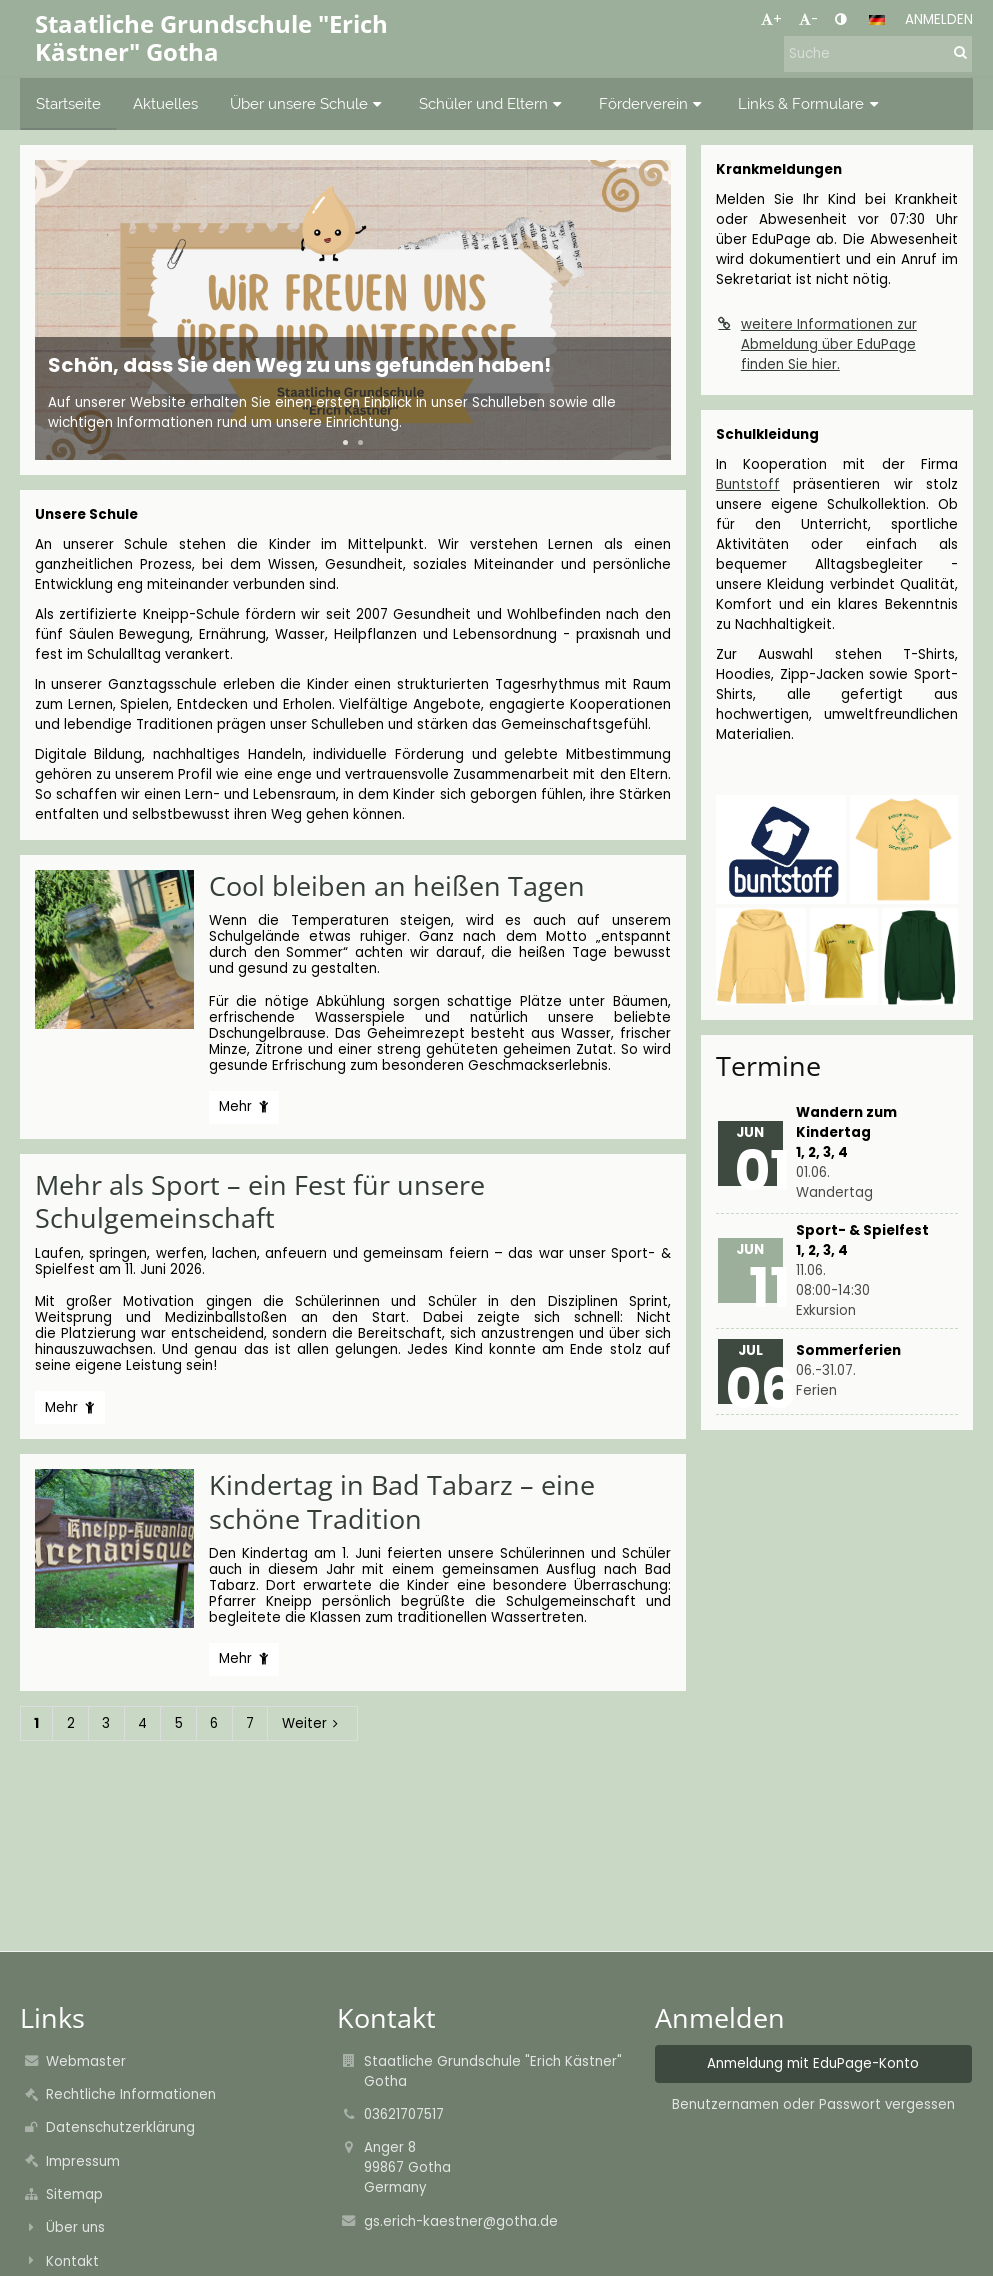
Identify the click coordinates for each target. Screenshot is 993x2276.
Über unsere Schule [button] (308, 103)
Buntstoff (748, 484)
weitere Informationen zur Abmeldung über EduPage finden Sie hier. (816, 344)
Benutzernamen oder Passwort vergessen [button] (813, 2104)
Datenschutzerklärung (120, 2127)
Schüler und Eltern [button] (493, 103)
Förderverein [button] (653, 103)
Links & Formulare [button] (810, 103)
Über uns (75, 2227)
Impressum (83, 2161)
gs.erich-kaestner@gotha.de (461, 2221)
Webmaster (86, 2061)
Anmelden (939, 19)
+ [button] (771, 19)
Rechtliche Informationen (131, 2094)
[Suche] (878, 54)
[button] (877, 20)
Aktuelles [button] (165, 103)
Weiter (313, 1723)
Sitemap (74, 2194)
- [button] (808, 19)
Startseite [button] (68, 103)
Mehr (243, 1110)
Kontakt (72, 2261)
